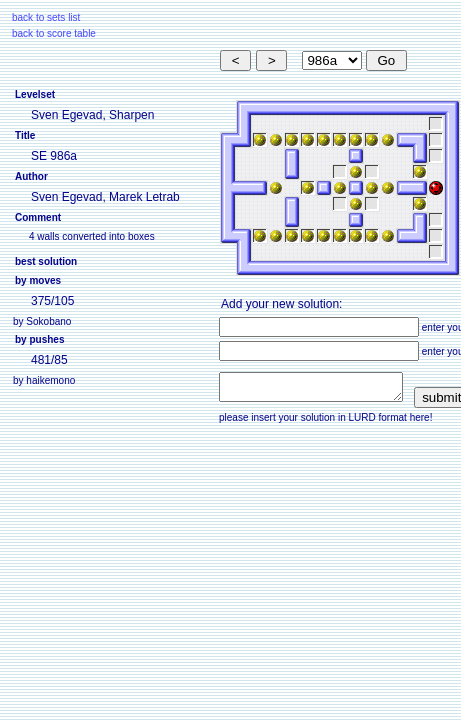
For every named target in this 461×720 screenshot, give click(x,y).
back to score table (54, 33)
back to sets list (46, 17)
